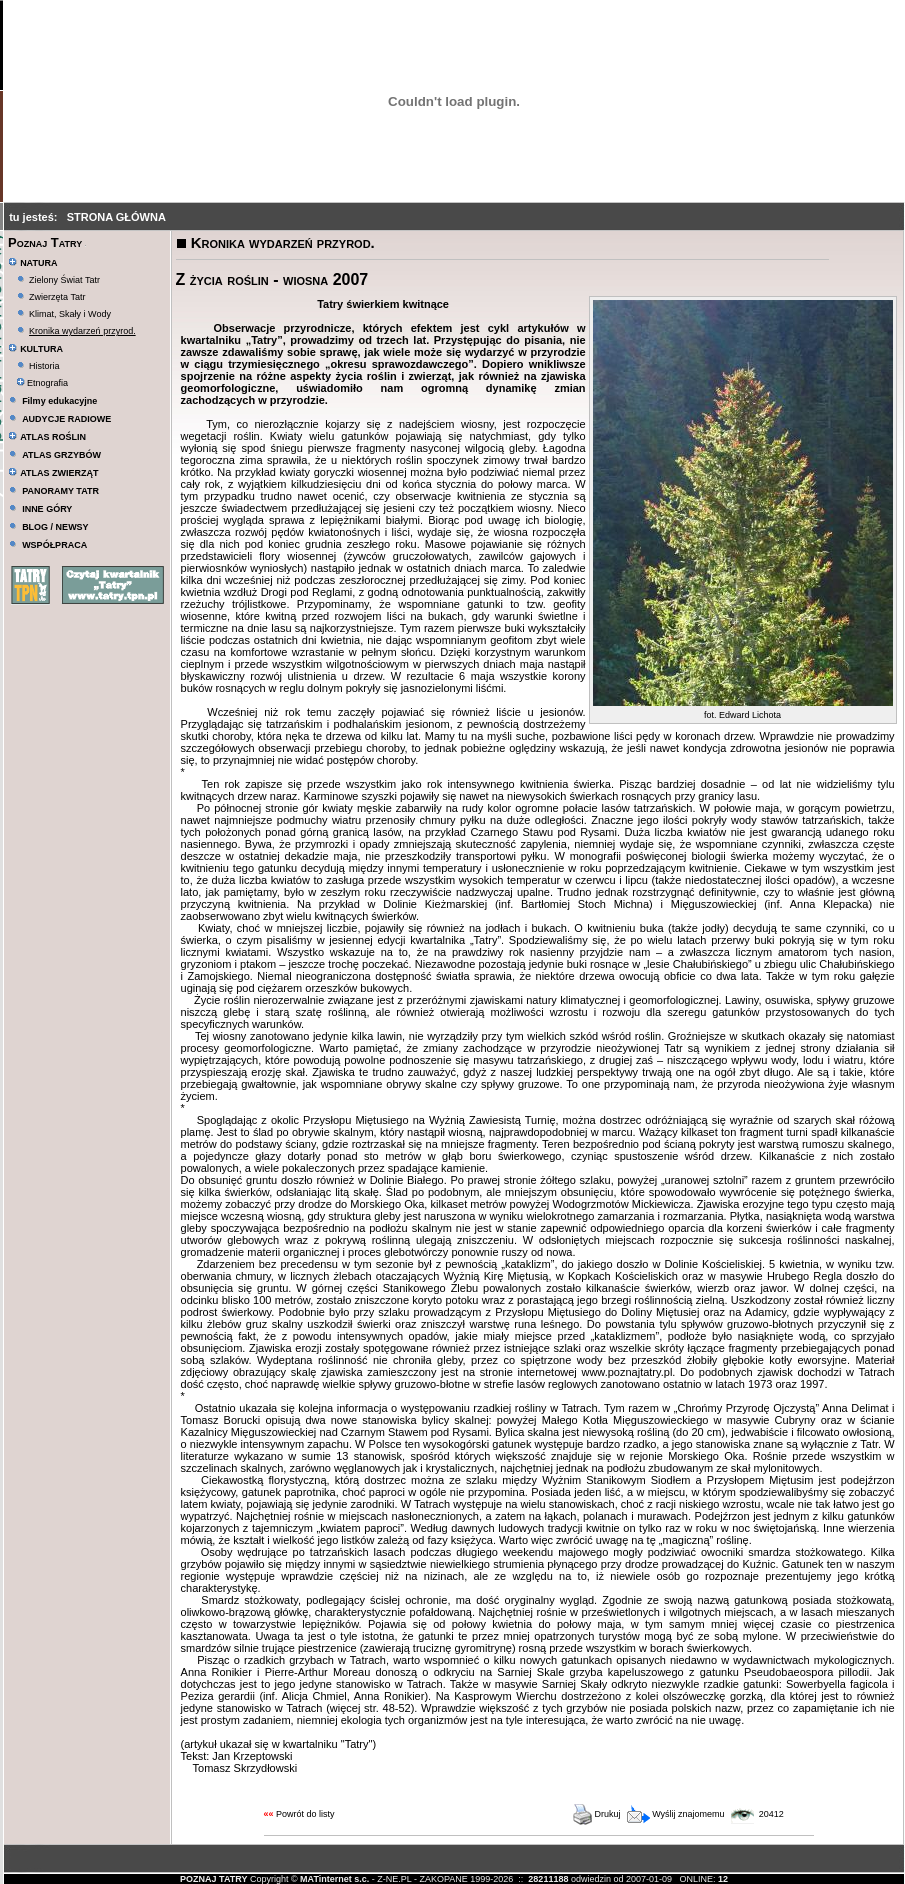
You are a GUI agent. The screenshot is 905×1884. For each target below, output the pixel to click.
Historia (44, 366)
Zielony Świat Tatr (64, 280)
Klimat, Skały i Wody (70, 314)
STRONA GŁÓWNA (116, 217)
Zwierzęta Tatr (57, 297)
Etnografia (42, 383)
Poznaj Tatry (45, 242)
